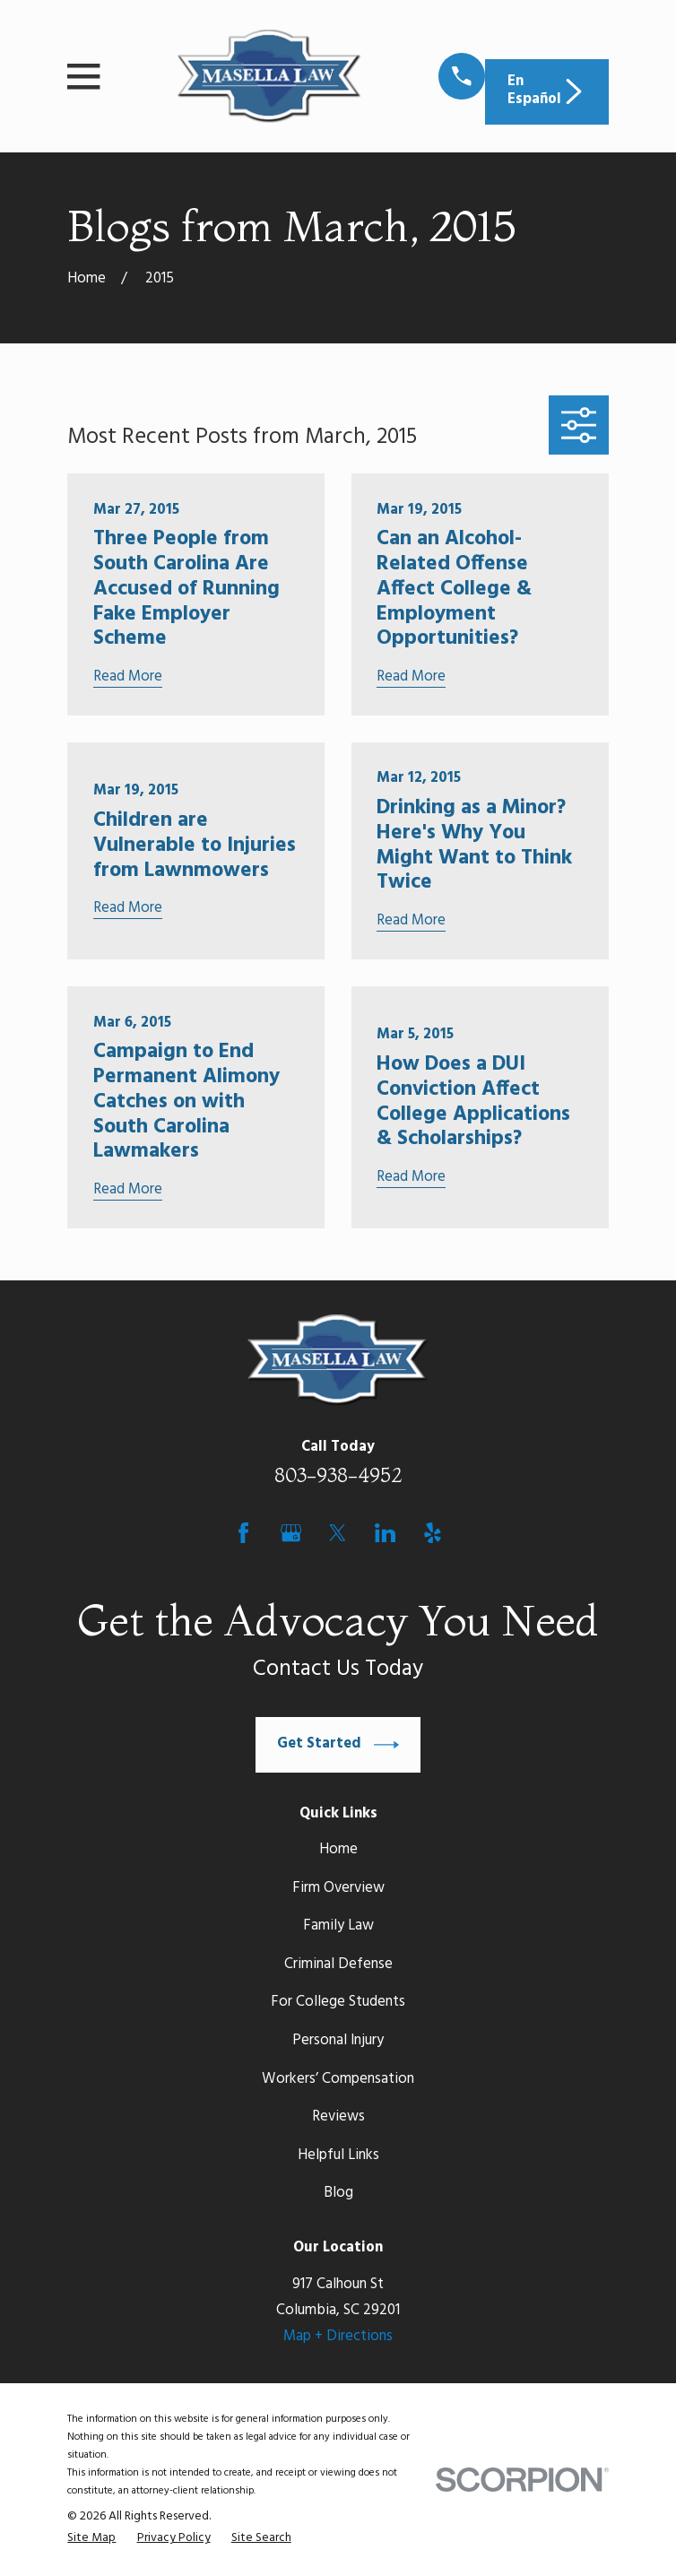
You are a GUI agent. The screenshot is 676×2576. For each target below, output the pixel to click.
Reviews (338, 2117)
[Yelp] (432, 1532)
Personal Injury (338, 2040)
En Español (546, 90)
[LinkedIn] (385, 1532)
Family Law (338, 1926)
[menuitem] (91, 2538)
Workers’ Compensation (338, 2079)
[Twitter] (337, 1532)
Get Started (337, 1744)
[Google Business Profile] (291, 1532)
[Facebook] (243, 1532)
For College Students (338, 2002)
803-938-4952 (338, 1474)
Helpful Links (338, 2155)
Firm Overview (338, 1888)
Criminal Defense (338, 1964)
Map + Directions (338, 2336)
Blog (338, 2193)
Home (338, 1849)
